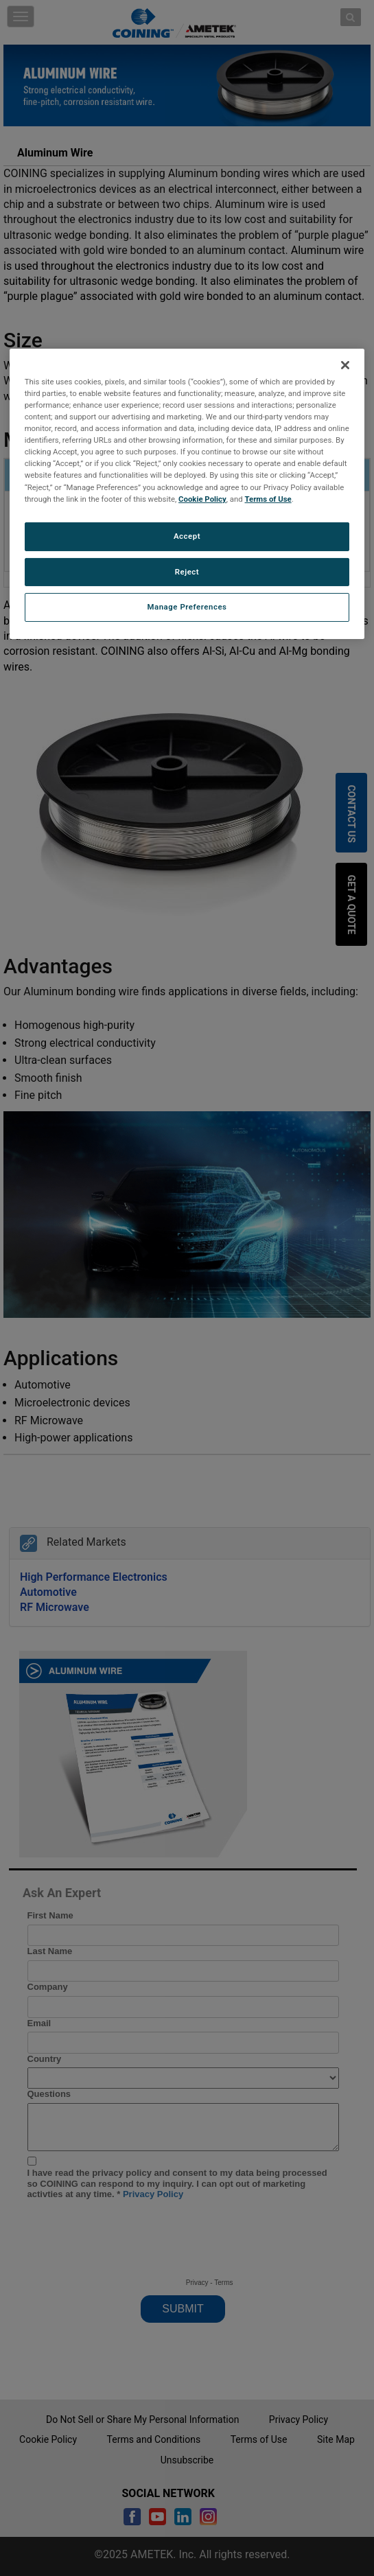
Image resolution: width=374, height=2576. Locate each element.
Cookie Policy (202, 499)
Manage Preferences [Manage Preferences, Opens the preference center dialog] (187, 607)
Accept (187, 536)
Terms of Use (268, 499)
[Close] (345, 365)
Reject (187, 571)
